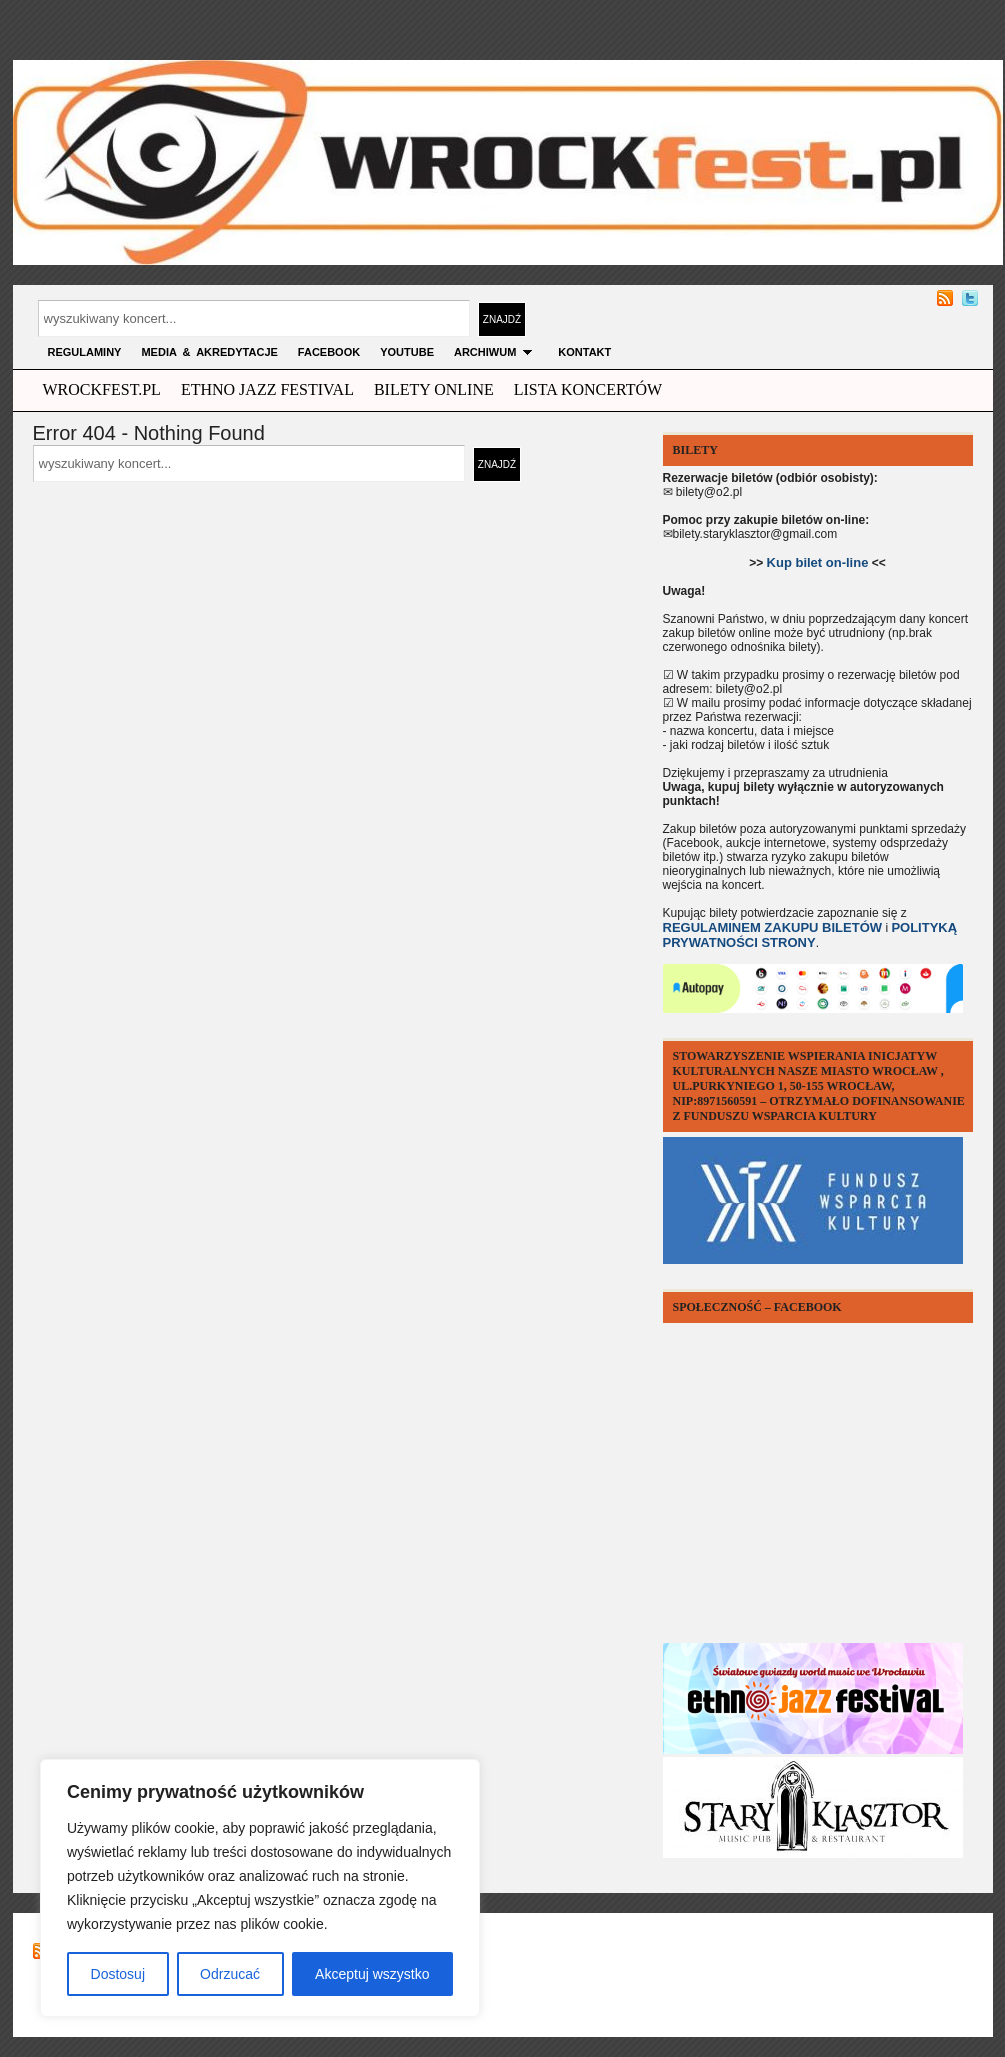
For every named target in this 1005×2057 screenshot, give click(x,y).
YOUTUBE (407, 352)
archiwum (496, 352)
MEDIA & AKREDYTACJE (209, 352)
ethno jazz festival (267, 389)
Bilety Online (434, 389)
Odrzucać (230, 1974)
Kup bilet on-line (818, 562)
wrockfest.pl (102, 389)
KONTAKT (584, 352)
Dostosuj (118, 1974)
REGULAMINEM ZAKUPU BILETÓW (773, 927)
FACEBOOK (329, 352)
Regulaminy (85, 352)
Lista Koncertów (588, 389)
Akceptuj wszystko (372, 1974)
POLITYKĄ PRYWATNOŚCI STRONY (810, 935)
